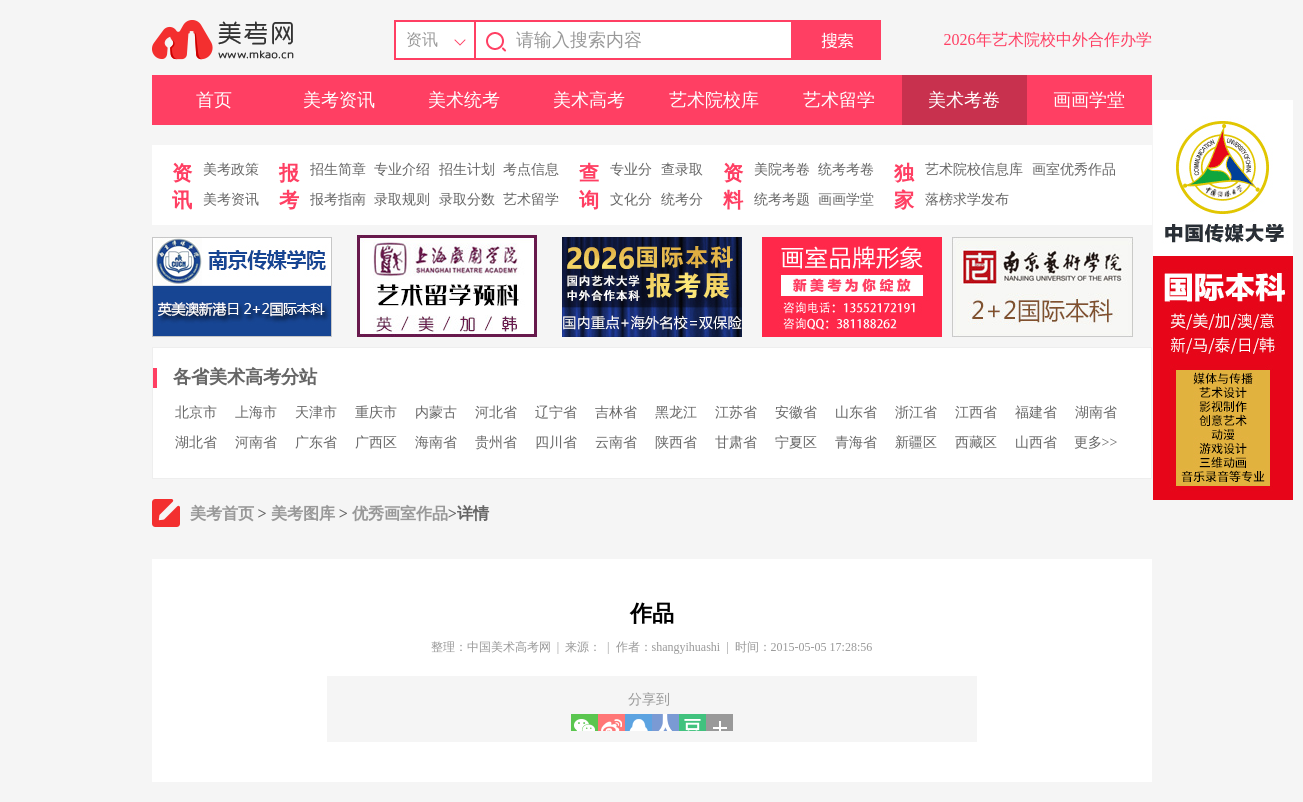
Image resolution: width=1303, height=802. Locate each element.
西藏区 (976, 442)
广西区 (376, 442)
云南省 (616, 442)
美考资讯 (339, 100)
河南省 (256, 442)
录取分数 (467, 199)
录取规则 (402, 199)
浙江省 (916, 412)
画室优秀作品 (1074, 169)
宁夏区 (796, 442)
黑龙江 (676, 412)
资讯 (422, 39)
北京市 (196, 412)
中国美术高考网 (509, 647)
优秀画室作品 (400, 513)
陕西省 (676, 442)
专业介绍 (402, 169)
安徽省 (796, 412)
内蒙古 (436, 412)
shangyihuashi (686, 647)
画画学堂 (1089, 100)
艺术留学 (839, 100)
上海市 (256, 412)
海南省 (436, 442)
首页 (214, 100)
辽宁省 (556, 412)
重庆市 (376, 412)
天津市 (316, 412)
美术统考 (464, 100)
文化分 (631, 199)
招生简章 (338, 169)
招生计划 (467, 169)
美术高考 (589, 100)
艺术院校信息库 (974, 169)
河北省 (496, 412)
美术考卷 (964, 100)
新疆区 (916, 442)
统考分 (682, 199)
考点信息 (531, 169)
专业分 (631, 169)
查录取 (682, 169)
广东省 (316, 442)
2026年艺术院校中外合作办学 (1048, 39)
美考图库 (303, 513)
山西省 (1036, 442)
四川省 (556, 442)
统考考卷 (846, 169)
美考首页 (222, 513)
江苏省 (736, 412)
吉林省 (616, 412)
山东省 (856, 412)
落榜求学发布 (967, 199)
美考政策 (231, 169)
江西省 (976, 412)
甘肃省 (736, 442)
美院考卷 (782, 169)
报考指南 (338, 199)
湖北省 (196, 442)
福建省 (1036, 412)
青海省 (856, 442)
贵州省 (496, 442)
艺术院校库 (714, 100)
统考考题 (782, 199)
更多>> (1096, 442)
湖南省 (1096, 412)
